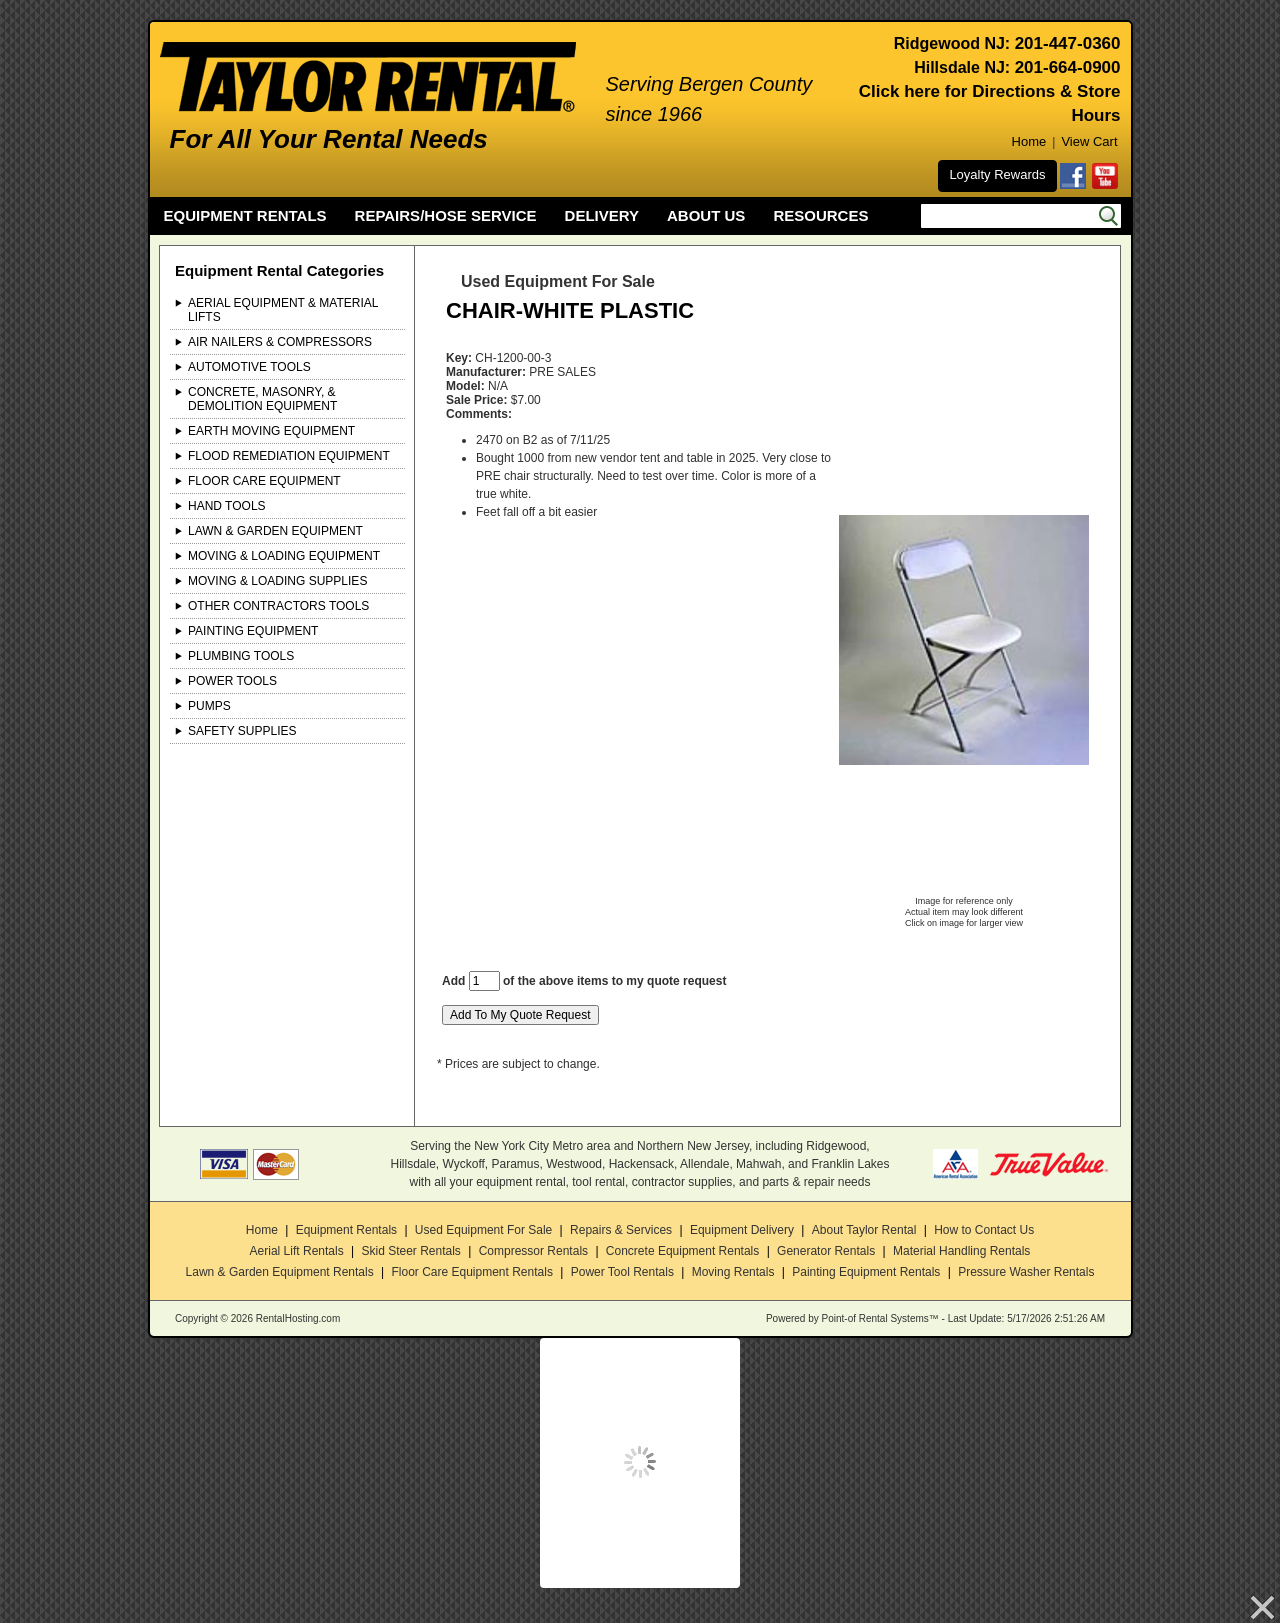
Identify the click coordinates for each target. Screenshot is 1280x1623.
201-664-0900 (1068, 67)
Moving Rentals (733, 1272)
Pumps (209, 706)
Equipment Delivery (742, 1230)
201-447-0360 (1068, 43)
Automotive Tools (249, 367)
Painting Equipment (253, 631)
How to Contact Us (984, 1230)
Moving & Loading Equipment (284, 556)
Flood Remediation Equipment (289, 456)
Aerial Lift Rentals (297, 1251)
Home (1029, 141)
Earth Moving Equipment (271, 431)
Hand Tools (227, 506)
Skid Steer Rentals (410, 1251)
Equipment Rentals (346, 1230)
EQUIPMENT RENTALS (245, 215)
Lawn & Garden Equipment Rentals (280, 1272)
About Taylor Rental (864, 1230)
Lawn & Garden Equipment (275, 531)
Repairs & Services (621, 1230)
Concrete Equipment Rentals (682, 1251)
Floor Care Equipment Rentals (471, 1272)
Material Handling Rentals (961, 1251)
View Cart (1089, 141)
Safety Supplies (242, 731)
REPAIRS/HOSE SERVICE (446, 215)
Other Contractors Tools (278, 606)
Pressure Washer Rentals (1026, 1272)
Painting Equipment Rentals (866, 1272)
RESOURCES (820, 215)
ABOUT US (706, 215)
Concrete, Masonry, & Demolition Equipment (262, 399)
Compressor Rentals (533, 1251)
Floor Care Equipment (264, 481)
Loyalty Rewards (997, 174)
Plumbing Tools (241, 656)
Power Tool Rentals (622, 1272)
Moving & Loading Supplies (277, 581)
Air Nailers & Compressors (280, 342)
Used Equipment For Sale (483, 1230)
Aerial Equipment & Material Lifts (283, 310)
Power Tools (232, 681)
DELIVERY (602, 215)
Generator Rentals (826, 1251)
